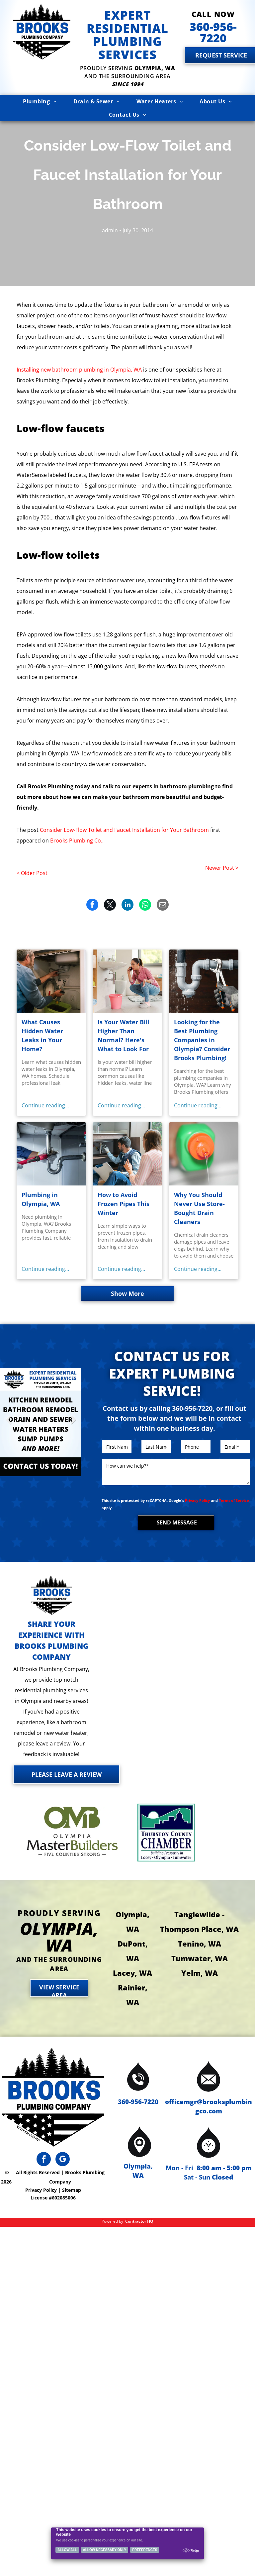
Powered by (112, 2221)
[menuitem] (40, 101)
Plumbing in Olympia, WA (41, 1199)
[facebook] (44, 2160)
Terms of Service (234, 1500)
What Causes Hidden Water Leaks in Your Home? (42, 1035)
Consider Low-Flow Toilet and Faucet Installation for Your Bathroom (124, 830)
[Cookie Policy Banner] (127, 2543)
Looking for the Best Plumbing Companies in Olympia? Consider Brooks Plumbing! (202, 1040)
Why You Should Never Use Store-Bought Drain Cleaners (199, 1208)
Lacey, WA (132, 1973)
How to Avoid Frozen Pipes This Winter (123, 1204)
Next (73, 1424)
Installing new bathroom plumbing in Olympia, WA (79, 369)
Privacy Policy (197, 1500)
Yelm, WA (199, 1973)
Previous (8, 1424)
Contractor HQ (139, 2221)
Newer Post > (221, 867)
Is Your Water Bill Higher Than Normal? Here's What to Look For (124, 1035)
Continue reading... (45, 1105)
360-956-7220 (138, 2101)
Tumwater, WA (199, 1958)
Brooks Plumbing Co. (76, 840)
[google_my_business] (62, 2160)
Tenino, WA (199, 1944)
